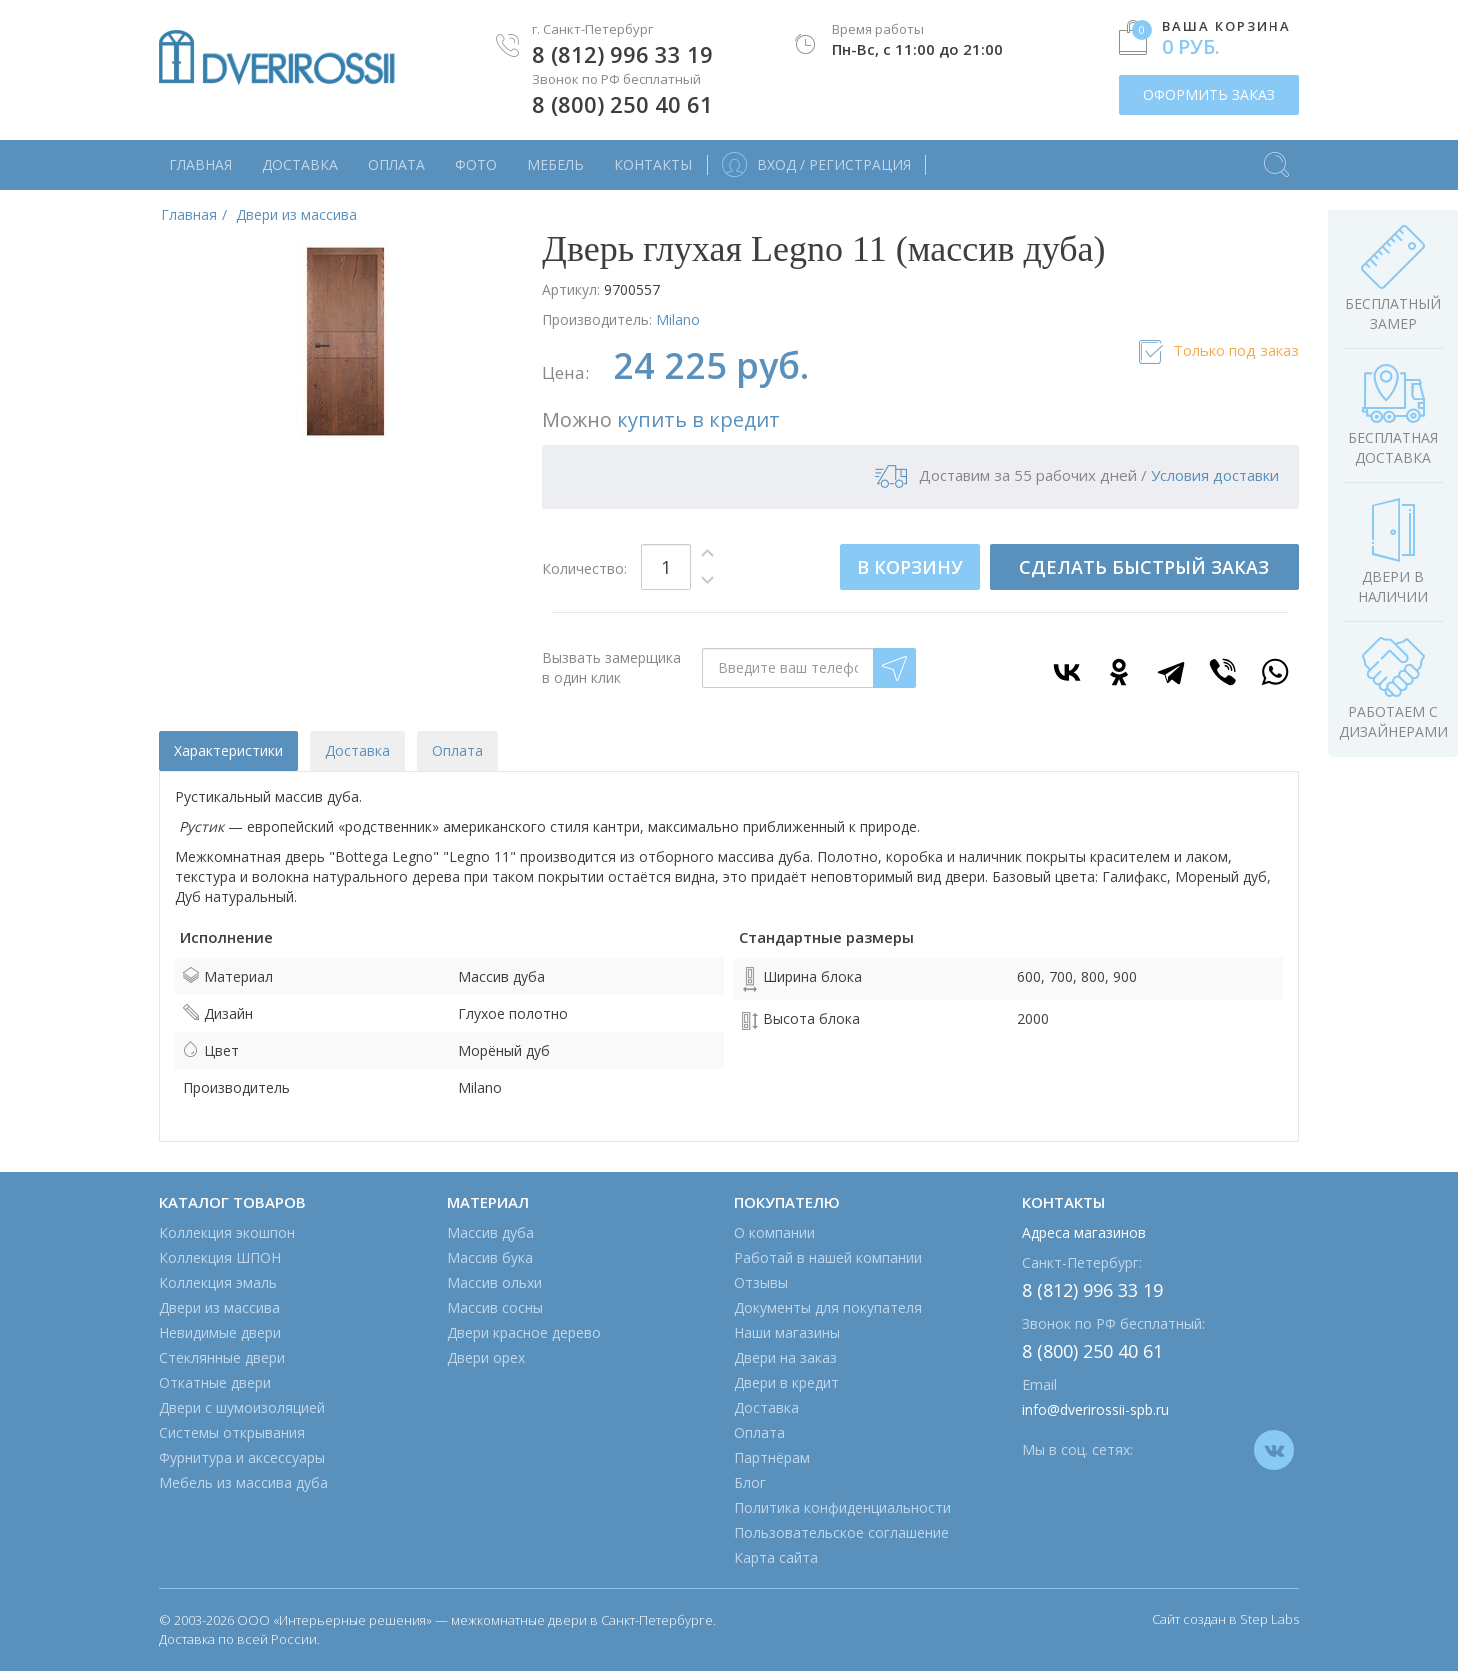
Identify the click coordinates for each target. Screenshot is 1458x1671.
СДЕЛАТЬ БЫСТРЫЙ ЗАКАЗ (1144, 567)
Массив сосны (495, 1307)
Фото (476, 164)
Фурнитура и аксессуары (242, 1457)
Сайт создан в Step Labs (1225, 1619)
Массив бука (490, 1257)
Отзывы (761, 1282)
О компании (774, 1232)
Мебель (555, 164)
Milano (678, 319)
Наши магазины (787, 1332)
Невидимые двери (220, 1332)
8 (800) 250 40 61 (622, 104)
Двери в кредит (786, 1382)
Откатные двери (215, 1382)
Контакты (653, 164)
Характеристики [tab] (228, 750)
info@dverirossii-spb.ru (1095, 1409)
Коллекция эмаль (218, 1282)
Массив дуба (490, 1232)
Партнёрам (772, 1457)
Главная (200, 164)
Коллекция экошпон (227, 1232)
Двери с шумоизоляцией (242, 1407)
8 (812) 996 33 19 (622, 54)
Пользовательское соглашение (841, 1532)
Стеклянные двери (222, 1357)
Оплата (396, 164)
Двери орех (486, 1357)
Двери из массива (219, 1307)
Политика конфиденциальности (842, 1507)
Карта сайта (776, 1557)
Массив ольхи (494, 1282)
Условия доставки (1215, 475)
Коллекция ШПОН (220, 1257)
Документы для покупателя (828, 1307)
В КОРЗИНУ (910, 567)
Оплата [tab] (457, 750)
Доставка (300, 164)
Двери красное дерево (524, 1332)
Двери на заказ (785, 1357)
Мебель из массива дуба (243, 1482)
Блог (750, 1482)
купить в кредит (698, 419)
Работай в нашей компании (828, 1257)
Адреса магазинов (1084, 1232)
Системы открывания (232, 1432)
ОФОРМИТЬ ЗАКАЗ (1209, 94)
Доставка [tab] (357, 750)
